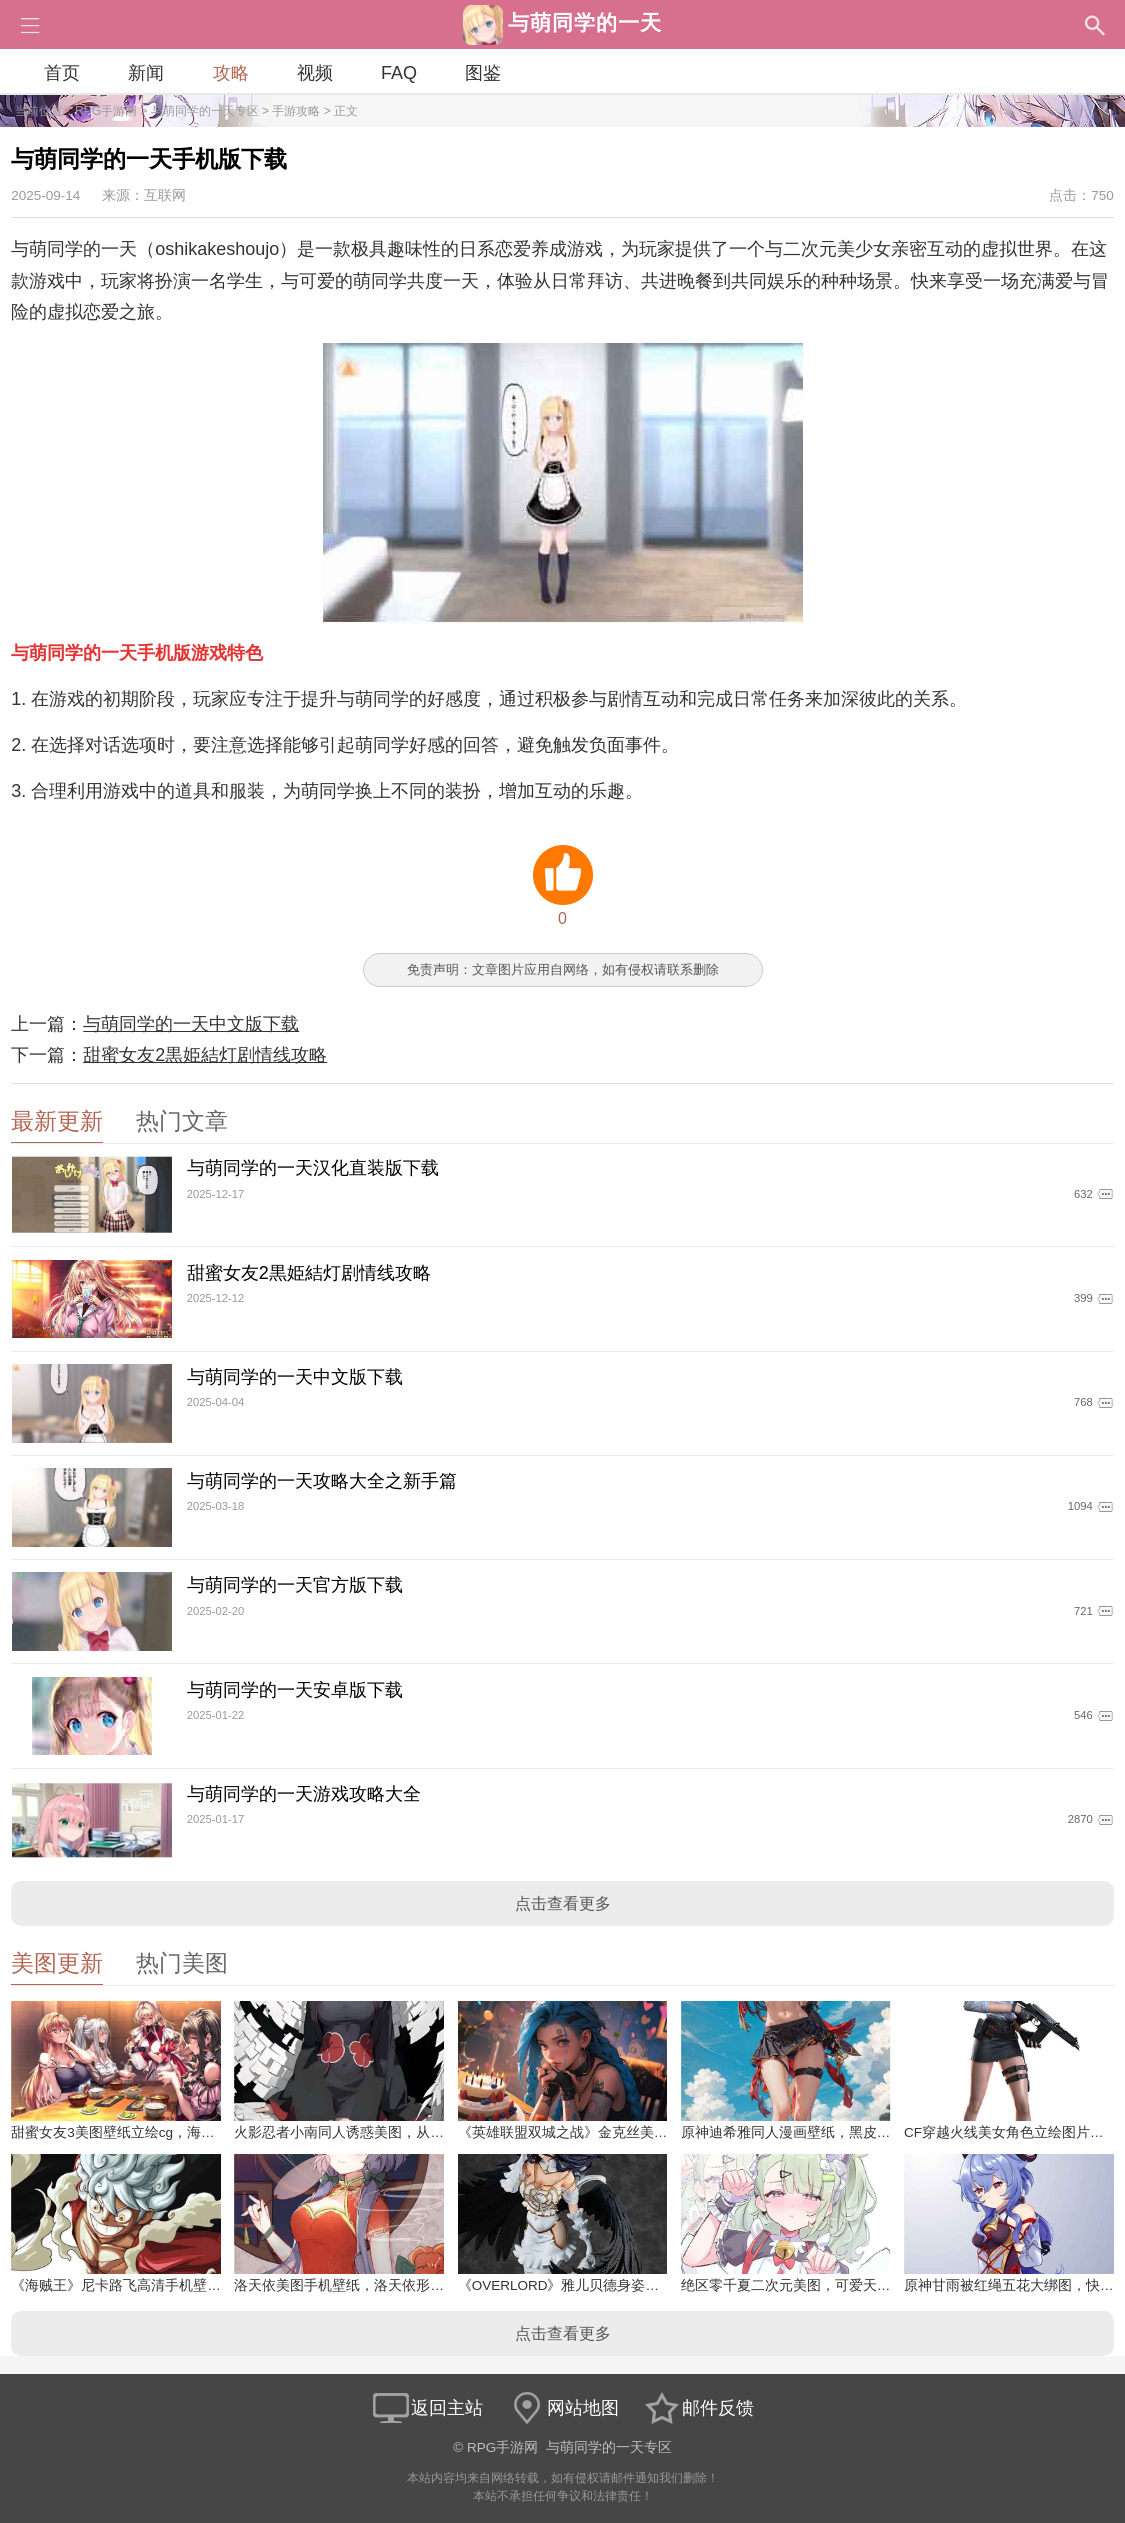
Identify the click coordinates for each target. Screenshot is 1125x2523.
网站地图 (563, 2408)
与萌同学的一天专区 (205, 111)
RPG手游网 (106, 111)
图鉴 (483, 73)
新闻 (146, 73)
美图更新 (57, 1963)
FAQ (399, 73)
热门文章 (182, 1121)
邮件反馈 (698, 2408)
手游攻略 (296, 111)
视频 (315, 73)
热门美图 (182, 1963)
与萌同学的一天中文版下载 (191, 1024)
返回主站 (427, 2408)
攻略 (231, 73)
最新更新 (57, 1121)
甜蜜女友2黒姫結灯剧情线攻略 (205, 1055)
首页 (62, 73)
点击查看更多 (563, 1903)
